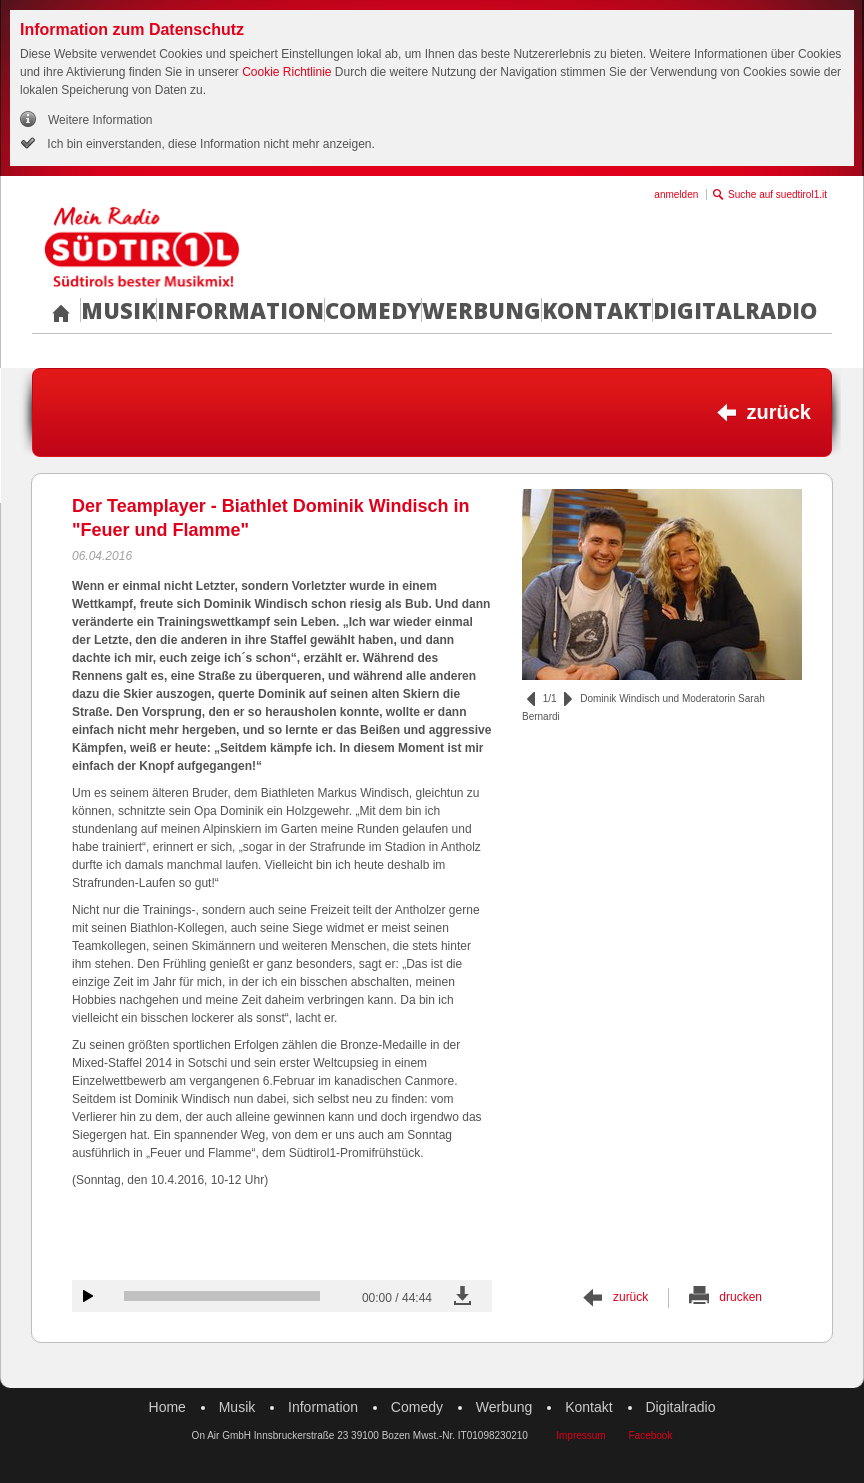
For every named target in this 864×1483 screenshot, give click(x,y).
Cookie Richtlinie (286, 72)
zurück (779, 412)
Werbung (481, 310)
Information (240, 310)
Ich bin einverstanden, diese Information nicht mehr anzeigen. (209, 144)
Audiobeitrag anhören (88, 1296)
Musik (118, 310)
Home (167, 1407)
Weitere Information (100, 120)
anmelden (676, 194)
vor (568, 699)
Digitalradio (735, 310)
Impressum (580, 1435)
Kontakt (597, 310)
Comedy (373, 310)
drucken (740, 1297)
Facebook (650, 1435)
